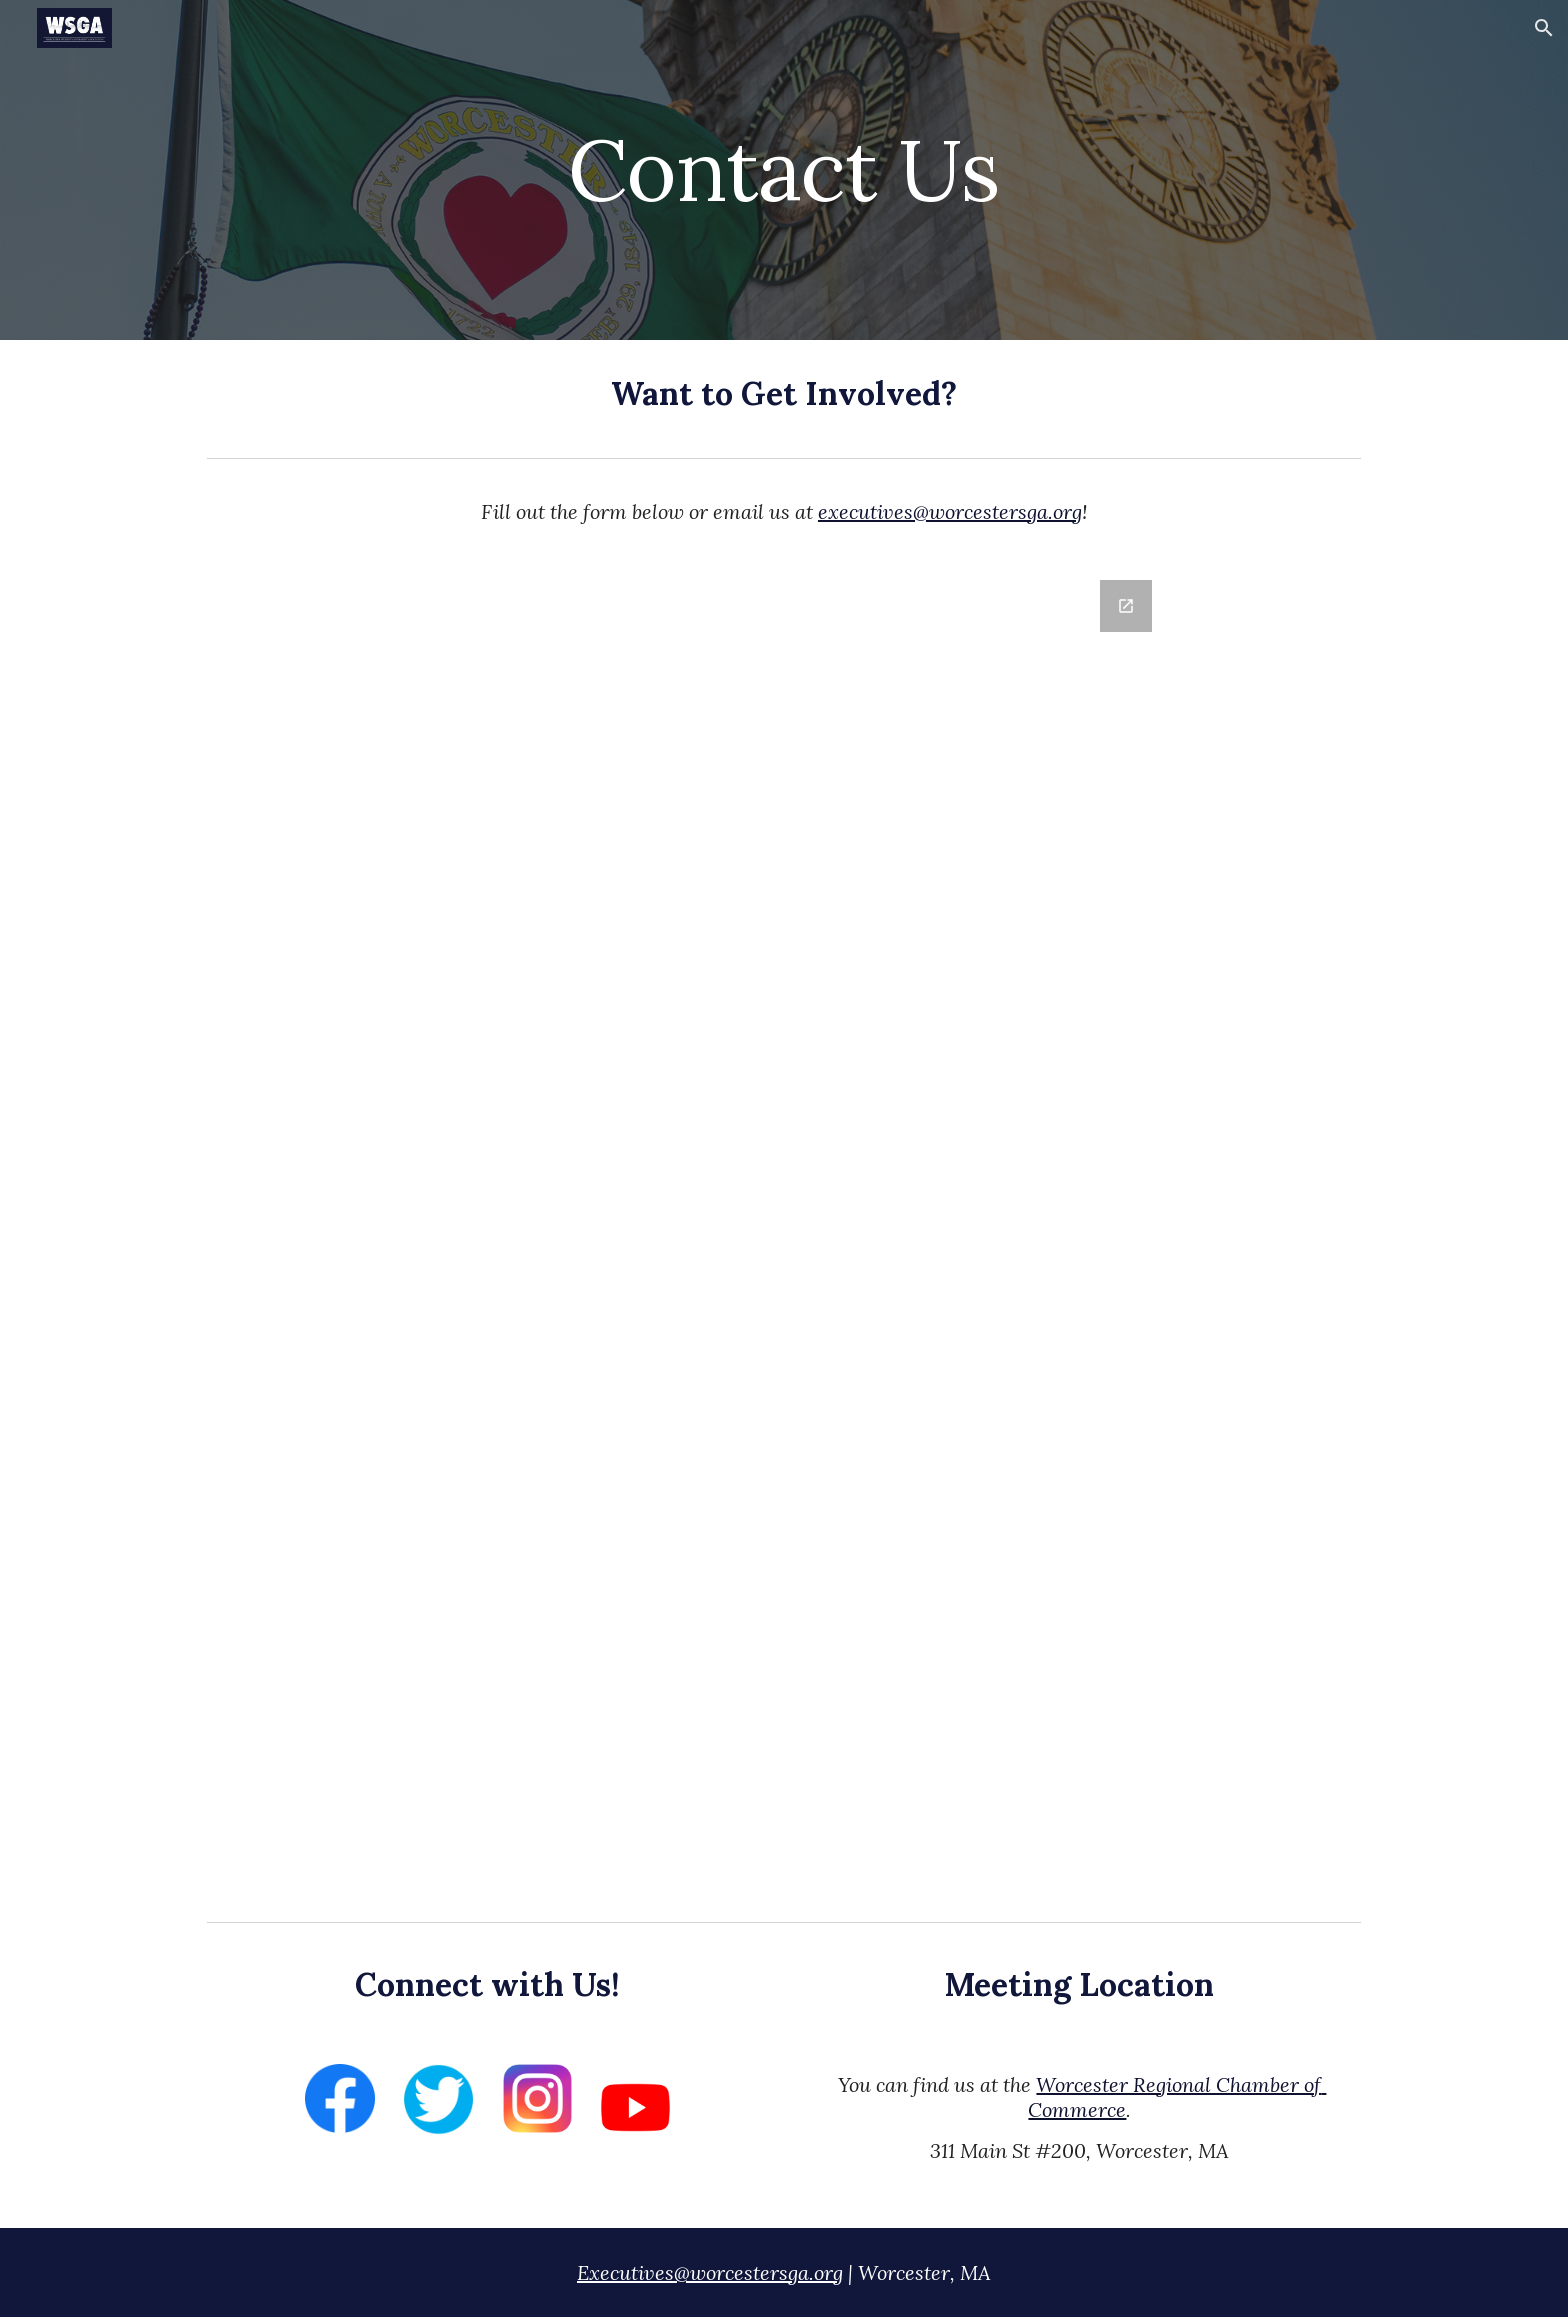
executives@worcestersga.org (950, 511)
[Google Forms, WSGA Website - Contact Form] (784, 1234)
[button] (1544, 28)
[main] (784, 169)
